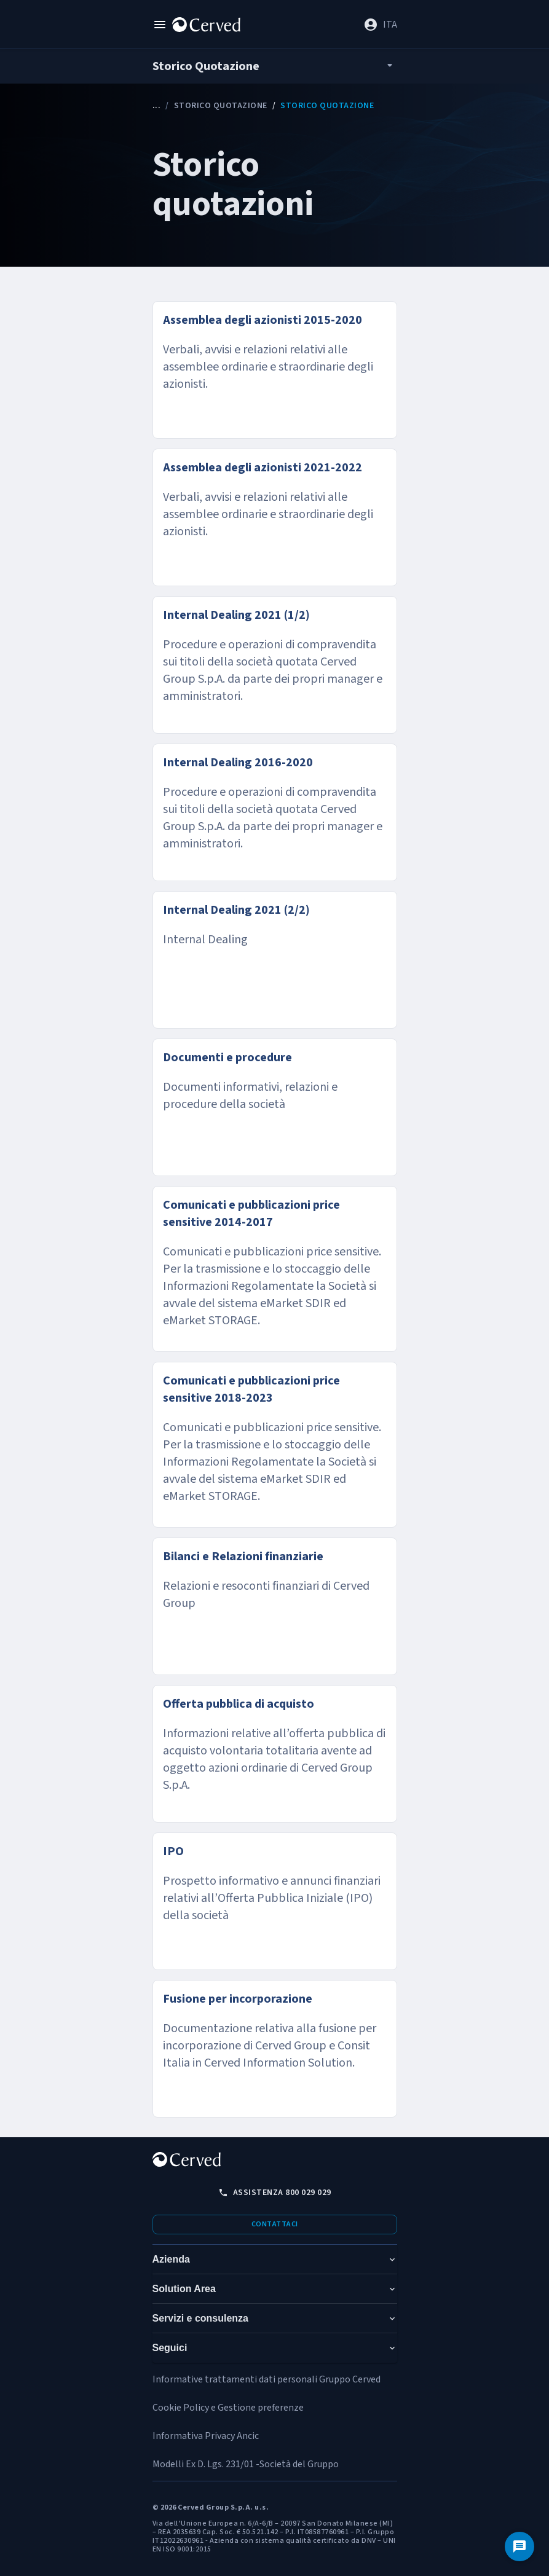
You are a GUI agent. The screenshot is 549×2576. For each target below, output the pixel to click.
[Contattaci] (519, 2546)
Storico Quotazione (220, 106)
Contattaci (274, 2224)
